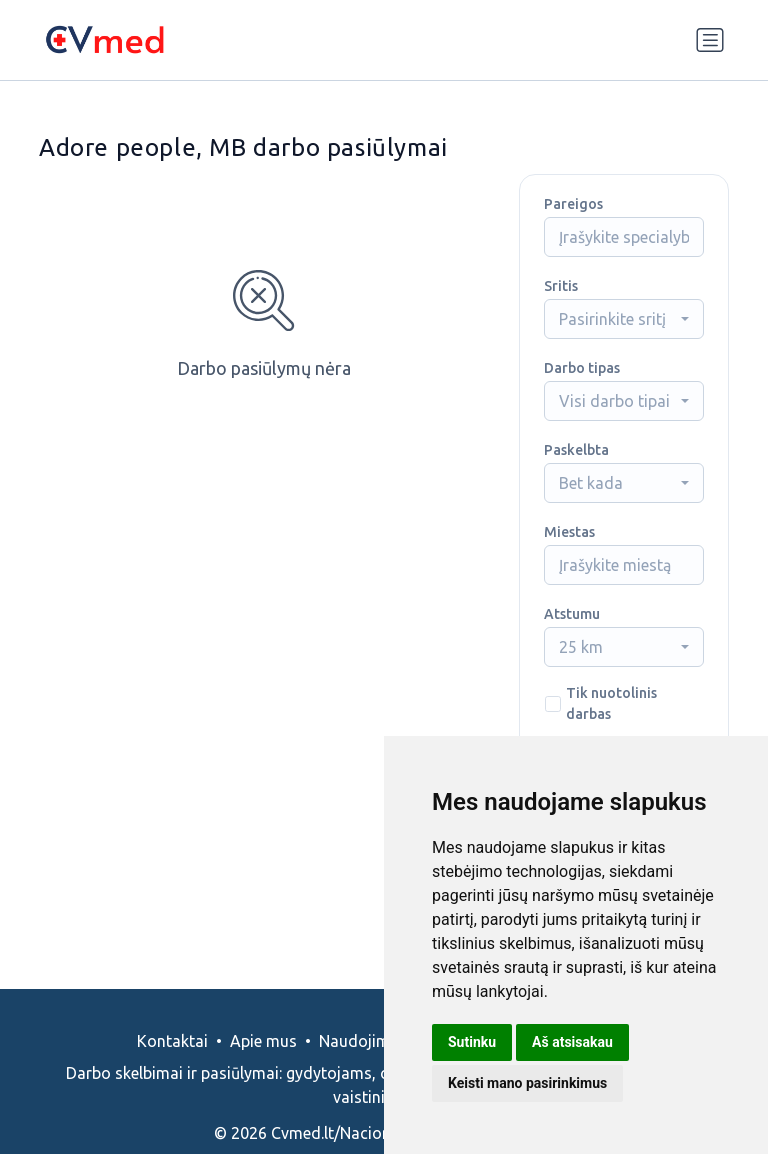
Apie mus (263, 1041)
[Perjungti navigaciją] (710, 40)
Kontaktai (172, 1041)
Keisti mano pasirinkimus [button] (527, 1083)
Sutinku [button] (472, 1042)
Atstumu (572, 614)
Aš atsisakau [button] (572, 1042)
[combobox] (624, 319)
